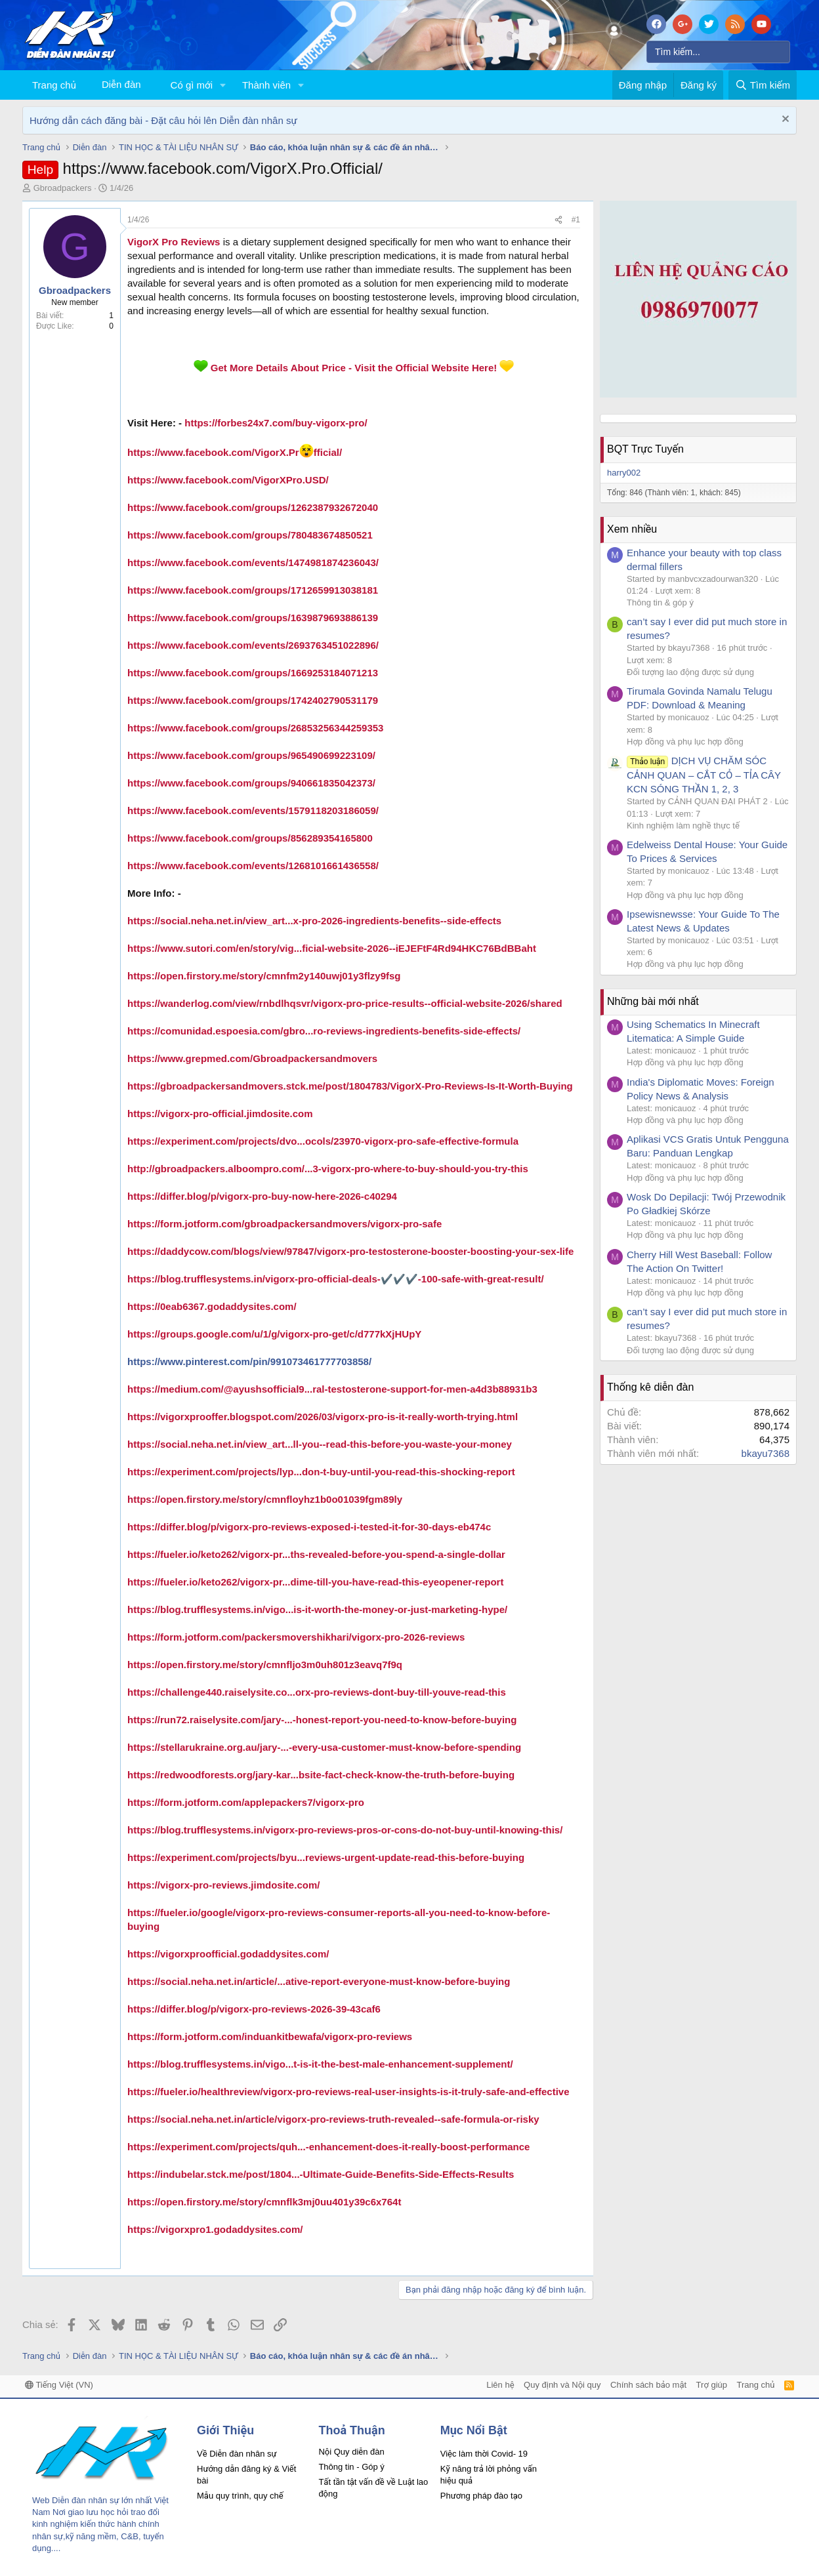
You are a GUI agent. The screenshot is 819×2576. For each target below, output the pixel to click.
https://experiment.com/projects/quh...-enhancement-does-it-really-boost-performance (328, 2146)
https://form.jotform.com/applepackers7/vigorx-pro (245, 1802)
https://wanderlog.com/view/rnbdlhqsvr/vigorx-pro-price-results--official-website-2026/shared (344, 1003)
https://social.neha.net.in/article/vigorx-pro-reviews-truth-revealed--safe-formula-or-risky (333, 2119)
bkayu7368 (765, 1453)
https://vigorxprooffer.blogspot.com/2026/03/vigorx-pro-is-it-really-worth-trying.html (322, 1416)
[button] (223, 85)
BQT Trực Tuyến (645, 449)
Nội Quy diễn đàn (351, 2452)
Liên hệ (500, 2385)
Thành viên (266, 85)
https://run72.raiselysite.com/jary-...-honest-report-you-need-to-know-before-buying (321, 1719)
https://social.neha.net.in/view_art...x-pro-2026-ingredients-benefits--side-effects (314, 920)
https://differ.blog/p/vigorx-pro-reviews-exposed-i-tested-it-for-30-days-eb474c (309, 1526)
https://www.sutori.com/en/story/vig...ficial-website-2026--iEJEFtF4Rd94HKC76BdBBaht (331, 948)
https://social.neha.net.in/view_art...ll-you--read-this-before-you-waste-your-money (319, 1444)
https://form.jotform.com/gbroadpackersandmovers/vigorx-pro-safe (284, 1223)
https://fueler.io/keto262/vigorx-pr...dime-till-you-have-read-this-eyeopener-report (315, 1581)
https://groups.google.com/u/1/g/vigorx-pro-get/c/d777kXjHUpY (274, 1333)
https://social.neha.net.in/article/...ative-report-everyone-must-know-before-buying (318, 1981)
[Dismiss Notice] (783, 120)
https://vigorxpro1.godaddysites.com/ (215, 2229)
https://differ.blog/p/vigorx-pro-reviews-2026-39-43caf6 (254, 2008)
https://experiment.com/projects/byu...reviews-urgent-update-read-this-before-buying (325, 1857)
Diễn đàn (121, 84)
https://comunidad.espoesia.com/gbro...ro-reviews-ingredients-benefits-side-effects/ (323, 1030)
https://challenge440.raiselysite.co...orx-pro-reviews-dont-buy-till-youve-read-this (316, 1692)
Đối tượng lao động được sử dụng (690, 672)
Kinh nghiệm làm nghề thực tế (683, 825)
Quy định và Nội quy (562, 2385)
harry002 (623, 473)
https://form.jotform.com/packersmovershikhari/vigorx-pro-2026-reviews (296, 1637)
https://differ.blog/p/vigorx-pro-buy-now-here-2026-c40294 (262, 1196)
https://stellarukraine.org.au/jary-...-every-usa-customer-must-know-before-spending (324, 1747)
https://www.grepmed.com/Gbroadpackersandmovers (252, 1058)
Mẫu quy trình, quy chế (240, 2496)
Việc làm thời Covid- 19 (484, 2454)
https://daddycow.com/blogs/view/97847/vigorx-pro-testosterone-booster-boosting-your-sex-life (350, 1251)
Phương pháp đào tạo (481, 2496)
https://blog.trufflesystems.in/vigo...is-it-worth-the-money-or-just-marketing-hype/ (317, 1609)
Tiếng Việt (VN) (59, 2385)
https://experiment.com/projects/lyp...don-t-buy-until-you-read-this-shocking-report (321, 1471)
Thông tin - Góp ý (351, 2467)
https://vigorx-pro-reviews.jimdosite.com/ (223, 1885)
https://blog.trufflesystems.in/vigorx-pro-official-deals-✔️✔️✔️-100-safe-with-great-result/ (335, 1278)
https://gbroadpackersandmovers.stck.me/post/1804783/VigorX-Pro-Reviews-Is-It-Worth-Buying (350, 1086)
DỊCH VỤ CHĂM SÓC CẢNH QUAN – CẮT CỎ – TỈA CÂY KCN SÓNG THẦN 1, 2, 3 (704, 774)
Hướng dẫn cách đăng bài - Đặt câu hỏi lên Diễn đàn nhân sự (163, 120)
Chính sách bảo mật (648, 2385)
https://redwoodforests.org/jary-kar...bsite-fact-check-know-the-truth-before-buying (320, 1774)
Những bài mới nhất (653, 1001)
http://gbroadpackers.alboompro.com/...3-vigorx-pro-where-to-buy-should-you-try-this (327, 1168)
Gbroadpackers (62, 188)
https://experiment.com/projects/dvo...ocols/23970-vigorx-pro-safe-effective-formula (322, 1141)
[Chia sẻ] (558, 220)
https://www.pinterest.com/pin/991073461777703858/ (249, 1361)
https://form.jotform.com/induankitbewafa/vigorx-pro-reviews (269, 2036)
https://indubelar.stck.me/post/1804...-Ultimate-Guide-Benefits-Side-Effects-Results (320, 2174)
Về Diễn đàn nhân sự (237, 2454)
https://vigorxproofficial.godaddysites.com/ (228, 1953)
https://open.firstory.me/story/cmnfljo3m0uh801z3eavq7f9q (264, 1664)
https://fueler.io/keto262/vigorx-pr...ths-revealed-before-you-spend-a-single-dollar (316, 1554)
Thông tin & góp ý (660, 602)
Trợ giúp (711, 2385)
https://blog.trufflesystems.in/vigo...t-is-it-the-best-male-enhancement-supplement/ (320, 2064)
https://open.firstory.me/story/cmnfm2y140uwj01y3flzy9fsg (264, 975)
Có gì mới (192, 85)
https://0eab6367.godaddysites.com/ (212, 1306)
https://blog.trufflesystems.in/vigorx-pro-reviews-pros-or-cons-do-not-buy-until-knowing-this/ (344, 1829)
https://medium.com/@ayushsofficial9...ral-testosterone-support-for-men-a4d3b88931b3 (332, 1389)
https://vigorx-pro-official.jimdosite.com (220, 1113)
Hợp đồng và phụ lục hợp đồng (685, 741)
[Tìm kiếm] (718, 52)
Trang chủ (54, 85)
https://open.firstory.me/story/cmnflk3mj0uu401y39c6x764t (264, 2201)
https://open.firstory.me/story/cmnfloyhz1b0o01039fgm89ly (264, 1499)
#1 (576, 219)
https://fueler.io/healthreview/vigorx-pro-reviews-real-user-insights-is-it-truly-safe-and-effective (348, 2091)
